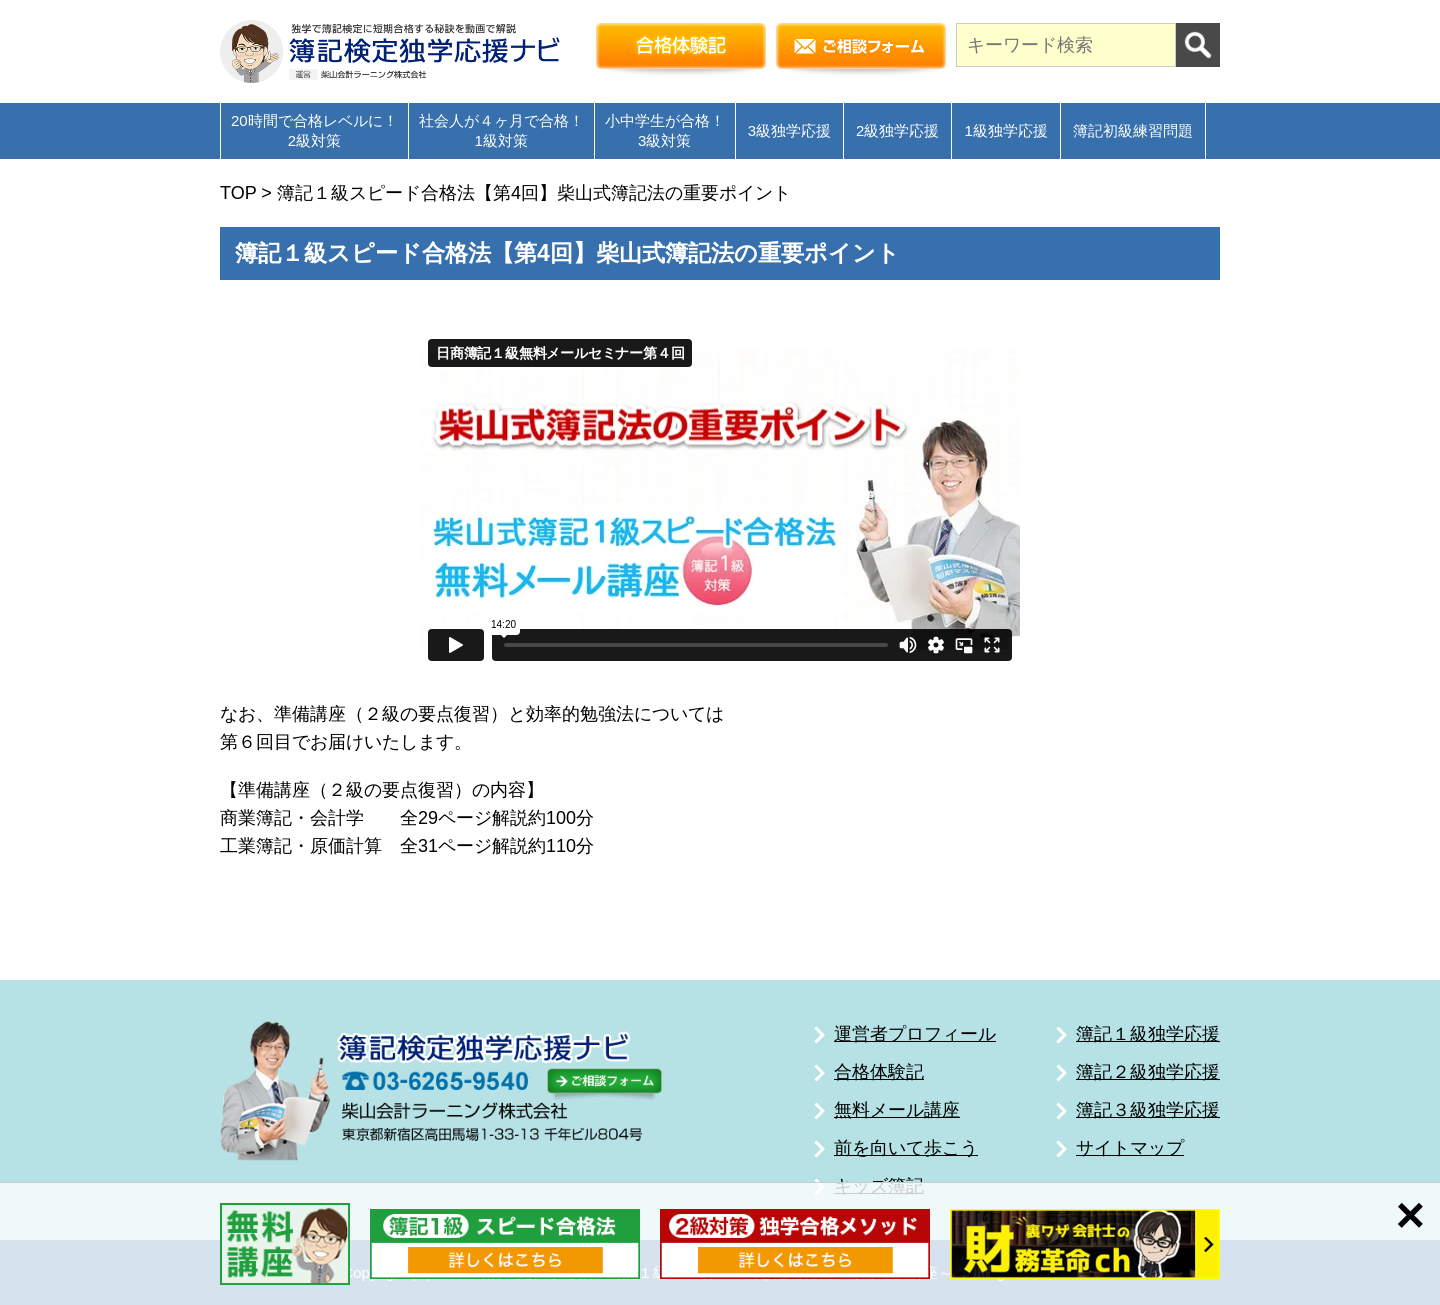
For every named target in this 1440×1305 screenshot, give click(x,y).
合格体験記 (879, 1072)
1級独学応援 (1005, 130)
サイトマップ (1130, 1148)
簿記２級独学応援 (1148, 1072)
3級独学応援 (789, 130)
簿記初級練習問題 (1133, 130)
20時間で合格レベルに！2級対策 (314, 130)
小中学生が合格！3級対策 (665, 130)
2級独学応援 (897, 130)
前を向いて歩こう (906, 1148)
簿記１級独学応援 (1148, 1034)
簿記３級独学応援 (1148, 1110)
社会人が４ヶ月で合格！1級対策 (501, 130)
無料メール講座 (897, 1110)
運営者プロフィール (915, 1034)
